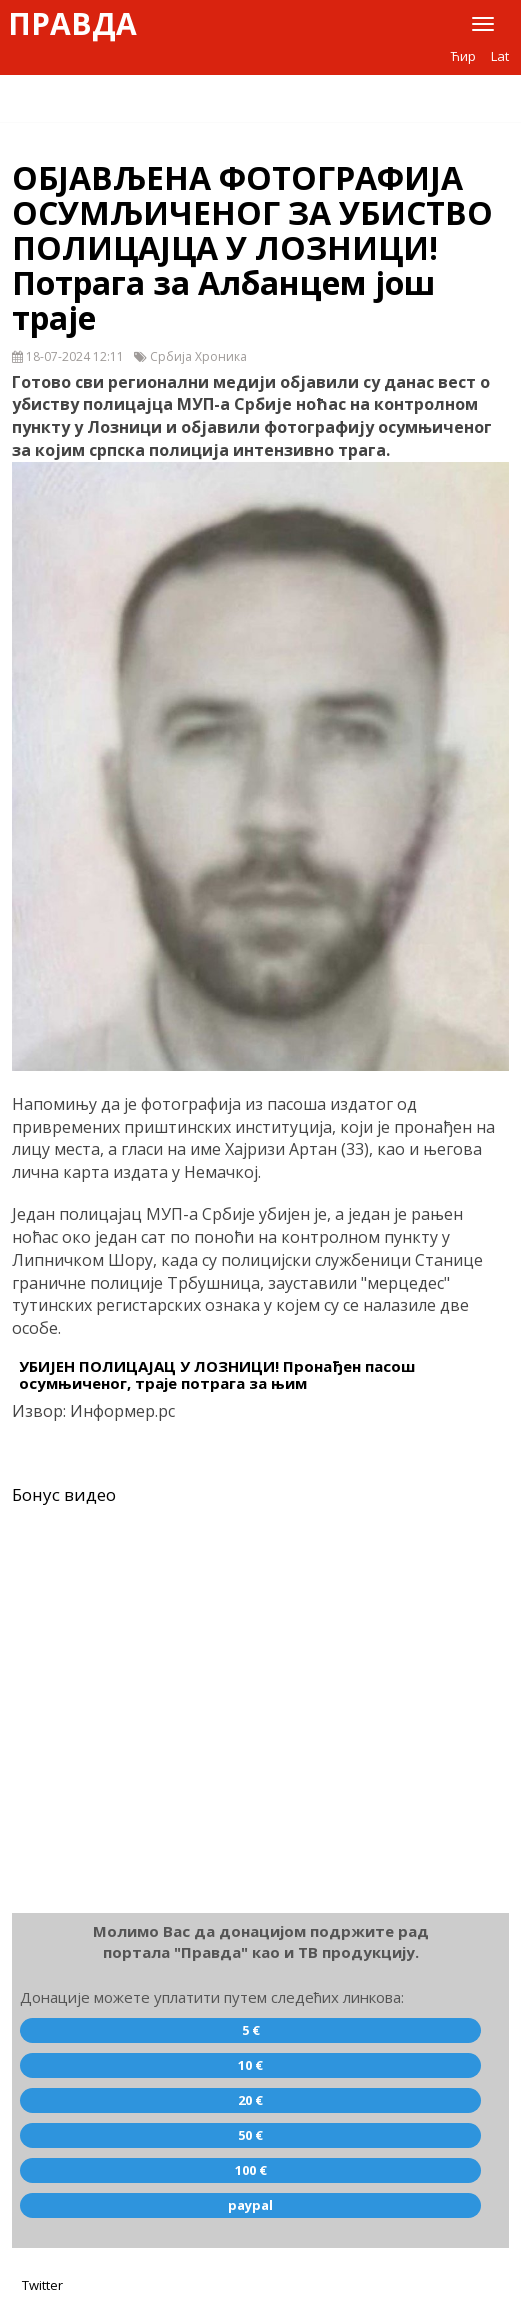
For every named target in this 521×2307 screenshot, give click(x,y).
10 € (250, 2065)
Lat (500, 56)
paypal (250, 2205)
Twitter (42, 2285)
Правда (72, 24)
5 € (251, 2030)
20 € (250, 2100)
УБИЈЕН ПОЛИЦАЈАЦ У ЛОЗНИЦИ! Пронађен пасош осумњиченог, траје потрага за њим (217, 1374)
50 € (250, 2135)
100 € (251, 2170)
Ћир (463, 56)
